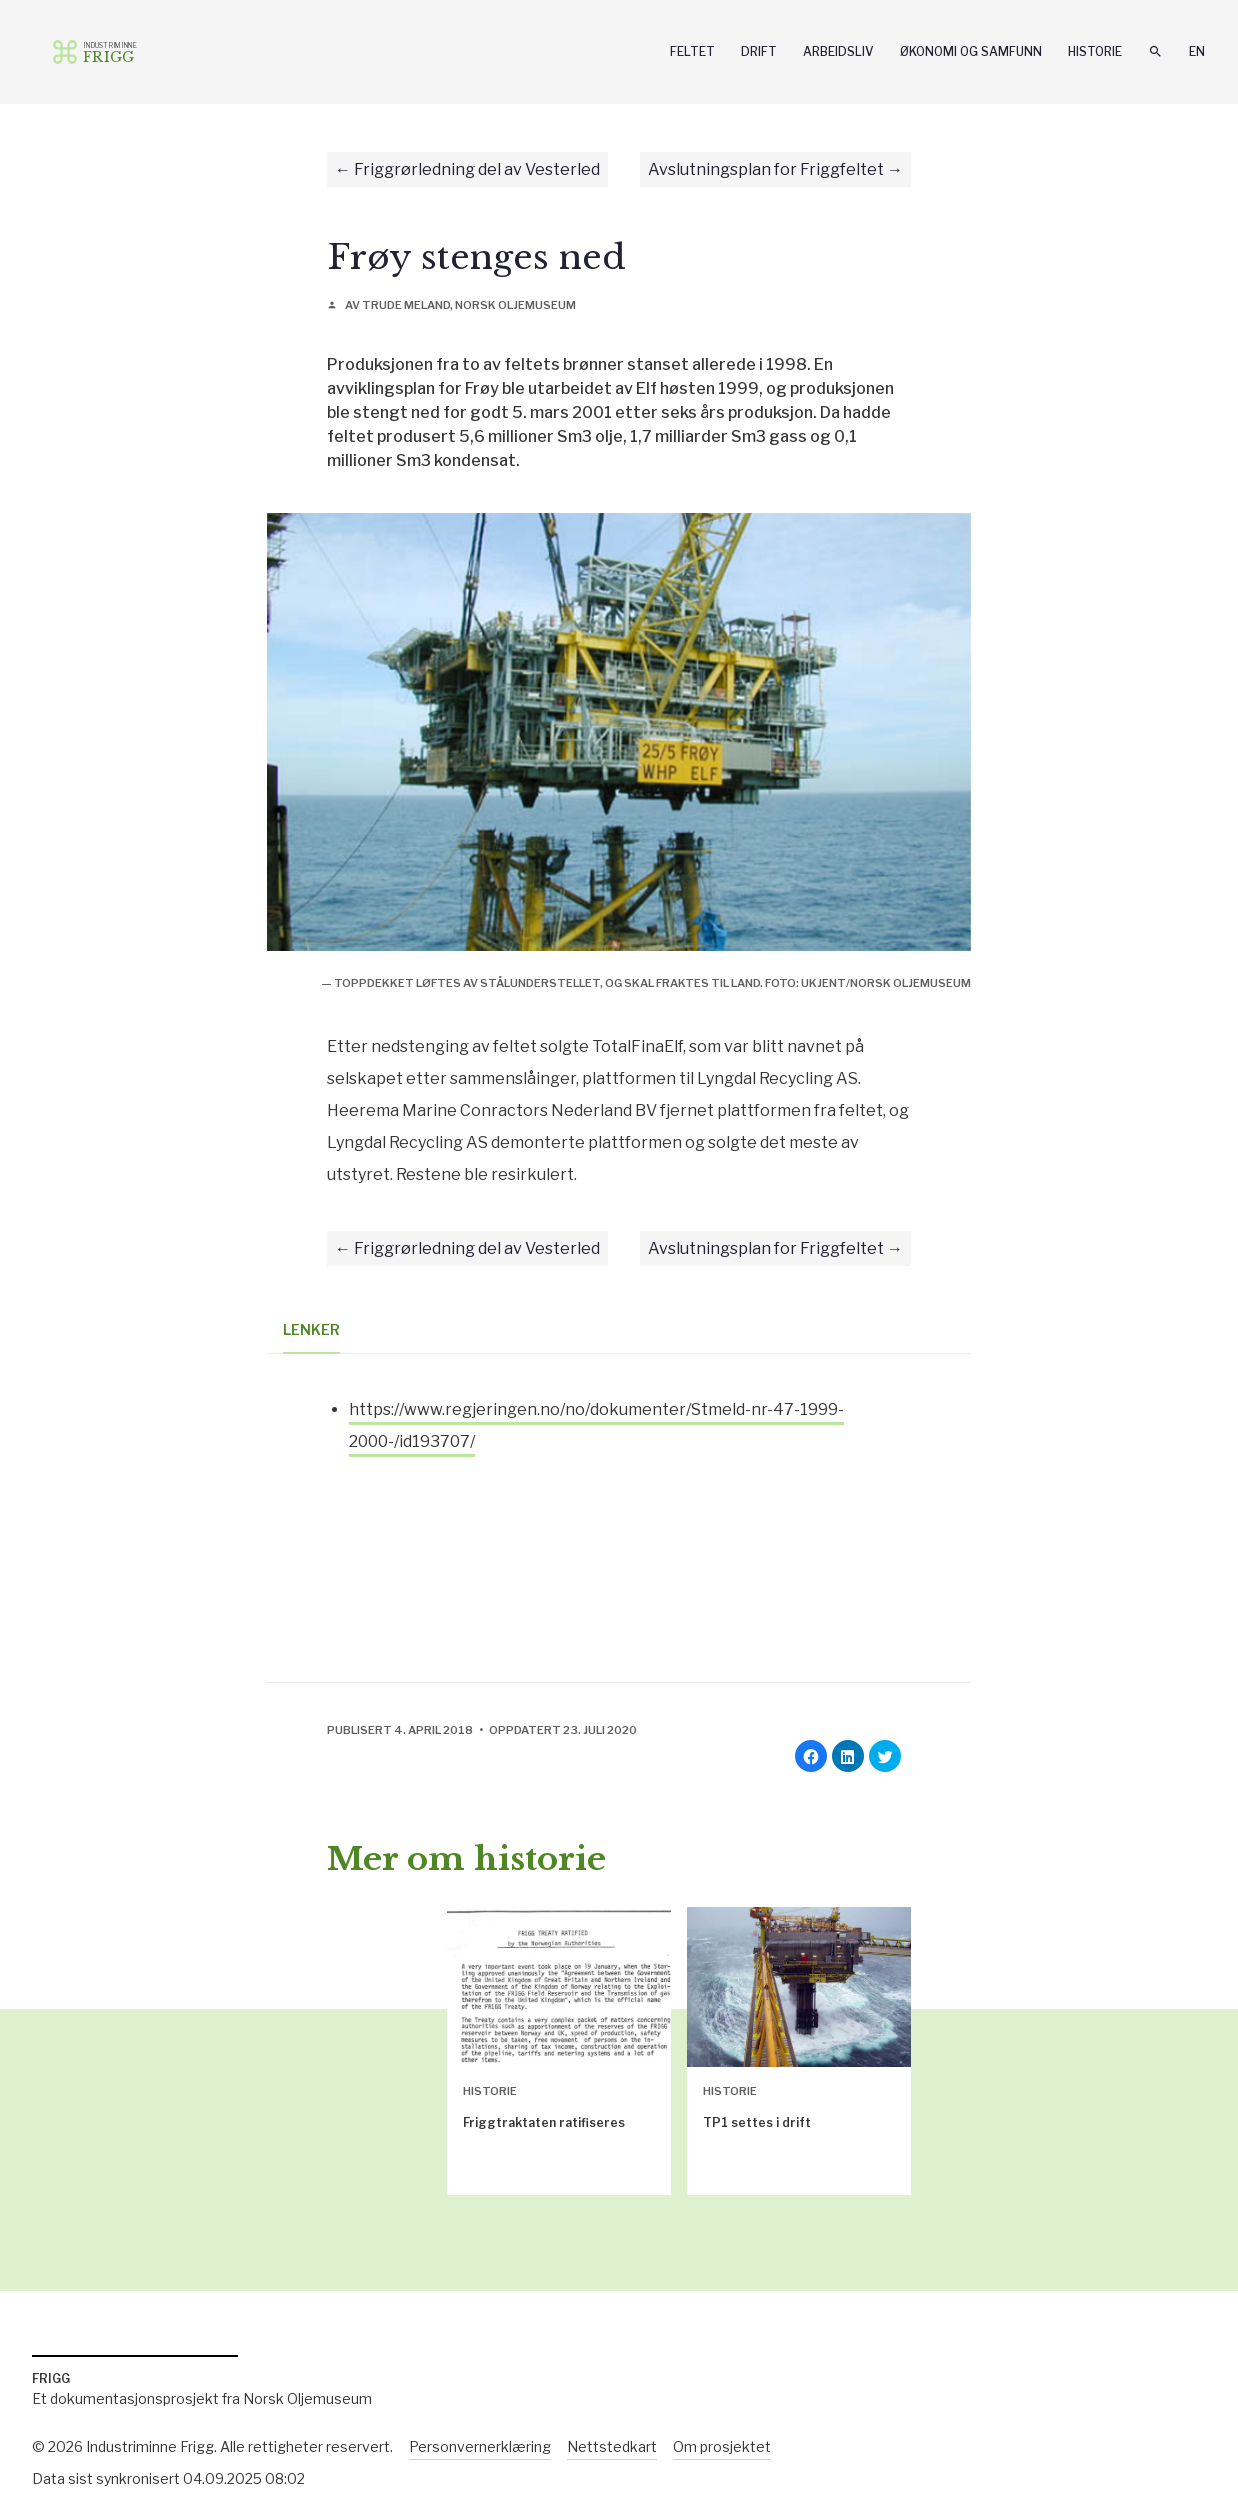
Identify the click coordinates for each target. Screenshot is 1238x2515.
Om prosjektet (722, 2446)
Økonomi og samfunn (971, 51)
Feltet (692, 51)
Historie (1095, 51)
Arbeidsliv (838, 51)
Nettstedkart (612, 2446)
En (1197, 51)
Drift (759, 51)
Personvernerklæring (480, 2446)
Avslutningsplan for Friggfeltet (766, 169)
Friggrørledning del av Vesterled (477, 169)
